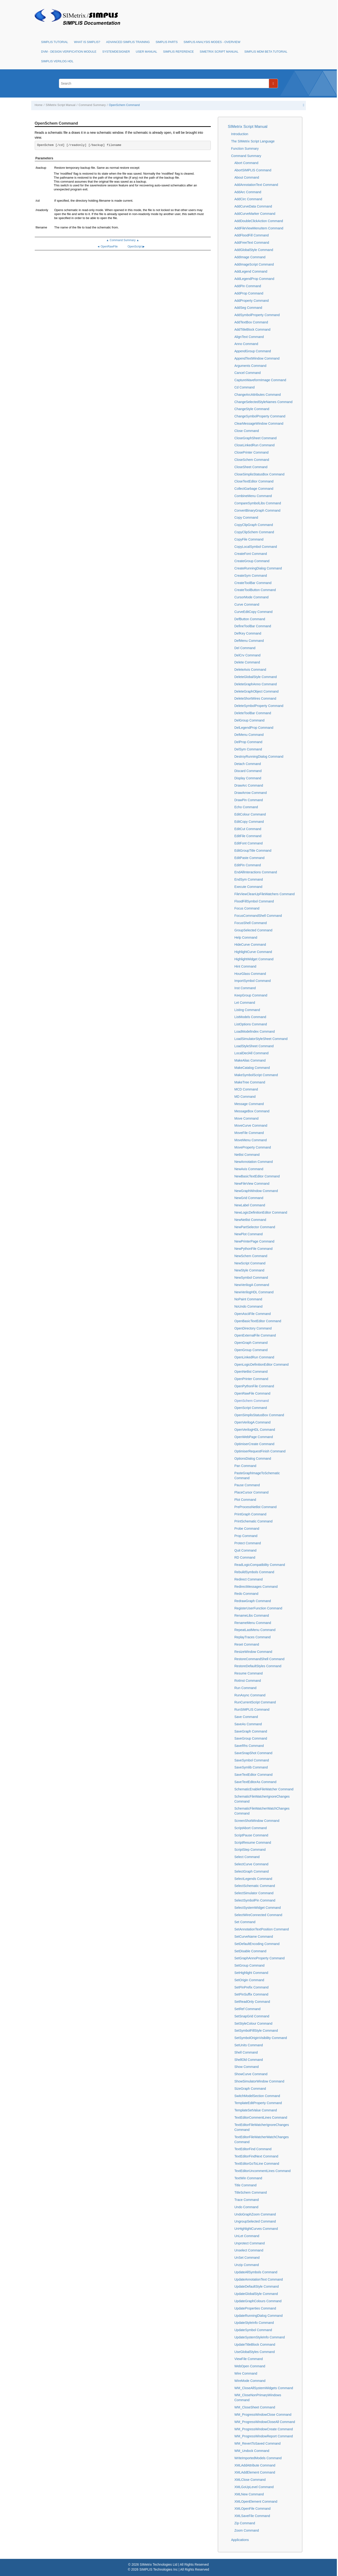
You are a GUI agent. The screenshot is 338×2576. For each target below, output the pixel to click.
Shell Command (246, 2052)
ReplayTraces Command (252, 1637)
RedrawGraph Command (252, 1601)
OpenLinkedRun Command (254, 1357)
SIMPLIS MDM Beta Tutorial (265, 51)
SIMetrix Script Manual (219, 51)
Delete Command (247, 662)
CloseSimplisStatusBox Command (259, 474)
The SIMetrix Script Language (253, 141)
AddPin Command (247, 286)
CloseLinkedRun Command (254, 445)
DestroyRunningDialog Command (259, 756)
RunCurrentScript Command (255, 1702)
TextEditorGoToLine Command (256, 2163)
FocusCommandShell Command (258, 915)
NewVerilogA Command (251, 1285)
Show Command (246, 2067)
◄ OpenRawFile (107, 246)
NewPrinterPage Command (254, 1241)
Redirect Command (248, 1579)
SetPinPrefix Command (251, 1987)
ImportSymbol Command (252, 981)
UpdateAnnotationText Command (258, 2279)
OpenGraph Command (251, 1343)
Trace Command (246, 2200)
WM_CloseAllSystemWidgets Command (263, 2388)
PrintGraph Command (250, 1514)
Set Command (244, 1922)
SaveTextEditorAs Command (255, 1782)
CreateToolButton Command (255, 590)
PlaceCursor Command (251, 1492)
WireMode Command (249, 2381)
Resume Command (248, 1673)
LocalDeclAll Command (251, 1053)
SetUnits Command (248, 2045)
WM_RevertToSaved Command (257, 2443)
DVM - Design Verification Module (68, 51)
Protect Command (247, 1543)
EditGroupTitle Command (252, 850)
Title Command (245, 2185)
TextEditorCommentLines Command (260, 2117)
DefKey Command (247, 633)
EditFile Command (247, 836)
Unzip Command (246, 2265)
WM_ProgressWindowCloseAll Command (264, 2422)
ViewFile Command (248, 2359)
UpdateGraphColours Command (258, 2301)
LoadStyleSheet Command (254, 1046)
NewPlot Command (248, 1234)
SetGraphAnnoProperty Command (259, 1958)
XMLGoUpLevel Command (254, 2487)
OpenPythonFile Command (254, 1386)
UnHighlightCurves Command (256, 2229)
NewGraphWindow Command (256, 1191)
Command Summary (92, 105)
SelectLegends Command (253, 1879)
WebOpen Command (249, 2366)
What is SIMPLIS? (87, 42)
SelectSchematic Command (254, 1886)
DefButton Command (249, 619)
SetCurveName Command (253, 1936)
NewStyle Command (249, 1270)
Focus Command (247, 908)
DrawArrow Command (250, 793)
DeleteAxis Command (250, 669)
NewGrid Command (248, 1198)
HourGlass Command (250, 974)
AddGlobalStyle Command (253, 250)
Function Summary (245, 148)
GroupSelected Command (253, 930)
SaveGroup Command (250, 1738)
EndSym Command (248, 879)
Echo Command (246, 807)
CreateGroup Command (251, 561)
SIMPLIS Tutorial (54, 42)
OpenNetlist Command (251, 1371)
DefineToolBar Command (252, 626)
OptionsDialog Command (252, 1458)
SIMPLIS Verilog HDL (57, 61)
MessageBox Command (251, 1111)
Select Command (247, 1857)
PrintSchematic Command (253, 1521)
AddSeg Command (248, 308)
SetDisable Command (250, 1951)
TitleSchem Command (250, 2192)
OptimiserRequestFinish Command (260, 1451)
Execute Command (248, 887)
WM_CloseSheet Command (254, 2407)
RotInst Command (247, 1680)
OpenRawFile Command (252, 1393)
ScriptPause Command (251, 1835)
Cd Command (244, 387)
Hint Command (245, 966)
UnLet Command (246, 2236)
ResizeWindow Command (253, 1652)
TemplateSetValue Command (255, 2110)
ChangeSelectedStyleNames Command (263, 402)
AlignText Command (249, 337)
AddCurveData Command (253, 206)
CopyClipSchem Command (254, 532)
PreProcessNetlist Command (255, 1507)
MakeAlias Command (250, 1060)
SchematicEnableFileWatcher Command (264, 1789)
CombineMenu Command (253, 496)
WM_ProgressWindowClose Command (263, 2414)
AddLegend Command (250, 271)
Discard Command (248, 771)
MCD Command (246, 1089)
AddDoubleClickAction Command (258, 221)
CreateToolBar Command (253, 583)
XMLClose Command (250, 2480)
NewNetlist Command (250, 1220)
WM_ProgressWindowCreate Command (263, 2429)
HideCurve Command (250, 944)
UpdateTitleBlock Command (254, 2344)
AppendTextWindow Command (257, 358)
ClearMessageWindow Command (259, 423)
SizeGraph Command (250, 2088)
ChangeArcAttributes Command (257, 394)
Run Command (245, 1688)
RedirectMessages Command (256, 1586)
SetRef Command (247, 2009)
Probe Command (246, 1528)
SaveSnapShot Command (253, 1753)
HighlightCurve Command (253, 952)
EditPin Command (247, 865)
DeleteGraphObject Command (256, 691)
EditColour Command (250, 814)
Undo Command (246, 2207)
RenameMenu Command (252, 1623)
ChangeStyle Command (251, 409)
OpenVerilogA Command (252, 1422)
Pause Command (247, 1485)
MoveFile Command (249, 1133)
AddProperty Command (251, 300)
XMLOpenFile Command (252, 2508)
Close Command (246, 431)
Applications (240, 2540)
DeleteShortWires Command (255, 698)
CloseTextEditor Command (254, 481)
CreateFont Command (250, 554)
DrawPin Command (248, 800)
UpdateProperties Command (255, 2308)
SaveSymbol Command (251, 1760)
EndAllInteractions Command (255, 872)
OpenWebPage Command (253, 1437)
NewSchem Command (250, 1256)
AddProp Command (248, 293)
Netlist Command (247, 1155)
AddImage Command (249, 257)
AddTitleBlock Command (252, 329)
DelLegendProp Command (253, 727)
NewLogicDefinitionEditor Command (260, 1212)
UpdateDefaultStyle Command (256, 2286)
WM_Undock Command (251, 2451)
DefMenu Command (249, 641)
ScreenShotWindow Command (256, 1821)
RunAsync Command (249, 1695)
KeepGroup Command (250, 995)
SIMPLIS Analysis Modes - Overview (212, 42)
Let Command (244, 1002)
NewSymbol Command (251, 1277)
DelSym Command (248, 749)
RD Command (244, 1557)
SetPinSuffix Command (251, 1994)
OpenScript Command (250, 1408)
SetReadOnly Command (252, 2002)
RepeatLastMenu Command (255, 1630)
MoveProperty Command (252, 1147)
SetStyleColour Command (253, 2023)
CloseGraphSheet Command (255, 438)
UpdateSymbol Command (253, 2330)
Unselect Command (248, 2250)
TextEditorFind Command (253, 2149)
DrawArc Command (248, 785)
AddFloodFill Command (251, 235)
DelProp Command (248, 742)
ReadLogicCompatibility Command (259, 1565)
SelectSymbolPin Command (254, 1900)
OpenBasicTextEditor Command (257, 1321)
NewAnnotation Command (253, 1162)
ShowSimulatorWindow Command (259, 2081)
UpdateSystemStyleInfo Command (259, 2337)
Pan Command (245, 1466)
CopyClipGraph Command (253, 525)
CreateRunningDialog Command (258, 568)
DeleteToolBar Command (252, 713)
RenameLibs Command (251, 1615)
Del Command (244, 648)
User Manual (146, 51)
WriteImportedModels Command (258, 2458)
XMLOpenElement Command (255, 2501)
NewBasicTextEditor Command (257, 1176)
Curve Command (246, 604)
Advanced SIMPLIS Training (128, 42)
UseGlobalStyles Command (254, 2352)
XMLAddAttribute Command (254, 2465)
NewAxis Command (248, 1169)
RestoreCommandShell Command (259, 1659)
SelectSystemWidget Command (257, 1907)
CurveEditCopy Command (253, 612)
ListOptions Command (250, 1024)
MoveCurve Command (250, 1125)
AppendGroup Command (252, 351)
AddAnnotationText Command (256, 185)
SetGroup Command (249, 1965)
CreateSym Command (250, 575)
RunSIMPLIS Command (251, 1709)
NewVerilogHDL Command (254, 1292)
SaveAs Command (248, 1724)
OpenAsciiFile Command (252, 1314)
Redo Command (246, 1594)
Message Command (249, 1104)
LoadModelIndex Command (254, 1031)
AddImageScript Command (254, 264)
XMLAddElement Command (254, 2472)
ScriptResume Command (252, 1842)
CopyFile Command (249, 539)
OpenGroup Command (251, 1350)
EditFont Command (248, 843)
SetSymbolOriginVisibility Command (260, 2038)
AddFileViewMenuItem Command (258, 228)
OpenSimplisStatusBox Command (259, 1415)
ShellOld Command (248, 2060)
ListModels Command (250, 1017)
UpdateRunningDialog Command (258, 2315)
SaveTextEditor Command (253, 1774)
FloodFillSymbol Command (254, 901)
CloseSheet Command (251, 467)
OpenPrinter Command (251, 1379)
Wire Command (245, 2373)
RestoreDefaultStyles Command (257, 1666)
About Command (246, 177)
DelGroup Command (249, 720)
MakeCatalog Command (252, 1068)
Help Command (245, 937)
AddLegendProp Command (254, 279)
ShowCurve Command (251, 2074)
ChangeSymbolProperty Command (259, 416)
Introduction (239, 134)
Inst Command (245, 988)
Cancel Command (247, 373)
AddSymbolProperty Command (257, 315)
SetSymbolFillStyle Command (256, 2030)
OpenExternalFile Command (255, 1335)
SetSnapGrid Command (251, 2016)
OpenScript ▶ (136, 246)
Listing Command (247, 1010)
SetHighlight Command (251, 1973)
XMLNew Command (249, 2494)
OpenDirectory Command (253, 1328)
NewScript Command (249, 1263)
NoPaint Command (248, 1299)
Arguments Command (250, 366)
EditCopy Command (249, 821)
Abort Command (246, 163)
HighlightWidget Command (254, 959)
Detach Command (247, 764)
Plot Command (245, 1500)
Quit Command (245, 1550)
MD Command (245, 1096)
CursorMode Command (251, 597)
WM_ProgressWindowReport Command (263, 2436)
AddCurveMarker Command (254, 214)
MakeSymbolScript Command (256, 1075)
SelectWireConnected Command (258, 1915)
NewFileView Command (251, 1183)
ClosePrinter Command (251, 452)
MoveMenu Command (250, 1140)
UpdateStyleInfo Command (254, 2323)
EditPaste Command (249, 858)
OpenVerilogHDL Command (254, 1429)
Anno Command (246, 344)
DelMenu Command (249, 735)
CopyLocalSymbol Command (255, 547)
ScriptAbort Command (250, 1828)
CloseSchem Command (251, 460)
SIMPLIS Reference (178, 51)
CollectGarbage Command (253, 488)
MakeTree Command (249, 1082)
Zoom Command (246, 2530)
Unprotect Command (249, 2243)
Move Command (246, 1118)
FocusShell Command (250, 923)
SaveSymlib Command (251, 1767)
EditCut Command (247, 829)
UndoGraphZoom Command (255, 2214)
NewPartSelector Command (254, 1227)
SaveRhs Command (249, 1746)
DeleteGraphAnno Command (255, 684)
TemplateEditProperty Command (258, 2103)
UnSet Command (247, 2257)
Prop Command (245, 1536)
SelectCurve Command (251, 1864)
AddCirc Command (248, 199)
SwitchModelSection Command (257, 2096)
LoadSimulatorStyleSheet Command (261, 1039)
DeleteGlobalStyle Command (255, 677)
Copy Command (246, 517)
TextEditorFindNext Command (256, 2156)
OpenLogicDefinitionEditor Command (261, 1364)
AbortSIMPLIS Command (252, 170)
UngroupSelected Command (255, 2221)
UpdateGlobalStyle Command (256, 2294)
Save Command (246, 1717)
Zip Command (244, 2523)
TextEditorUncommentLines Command (262, 2171)
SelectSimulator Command (254, 1893)
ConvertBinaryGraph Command (257, 510)
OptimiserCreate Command (254, 1444)
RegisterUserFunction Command (258, 1608)
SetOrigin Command (249, 1980)
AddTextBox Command (251, 322)
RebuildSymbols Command (254, 1572)
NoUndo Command (248, 1306)
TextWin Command (248, 2178)
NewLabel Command (249, 1205)
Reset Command (246, 1644)
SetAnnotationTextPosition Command (261, 1929)
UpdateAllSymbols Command (255, 2272)
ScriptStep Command (250, 1849)
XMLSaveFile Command (252, 2516)
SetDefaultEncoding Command (257, 1944)
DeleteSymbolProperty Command (259, 706)
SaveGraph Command (250, 1731)
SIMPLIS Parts (167, 42)
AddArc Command (247, 192)
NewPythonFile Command (253, 1249)
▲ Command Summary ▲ (122, 240)
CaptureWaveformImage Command (260, 380)
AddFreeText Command (251, 242)
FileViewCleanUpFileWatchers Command (264, 894)
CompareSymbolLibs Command (257, 503)
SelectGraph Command (251, 1871)
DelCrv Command (247, 655)
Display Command (247, 778)
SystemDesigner (116, 51)
